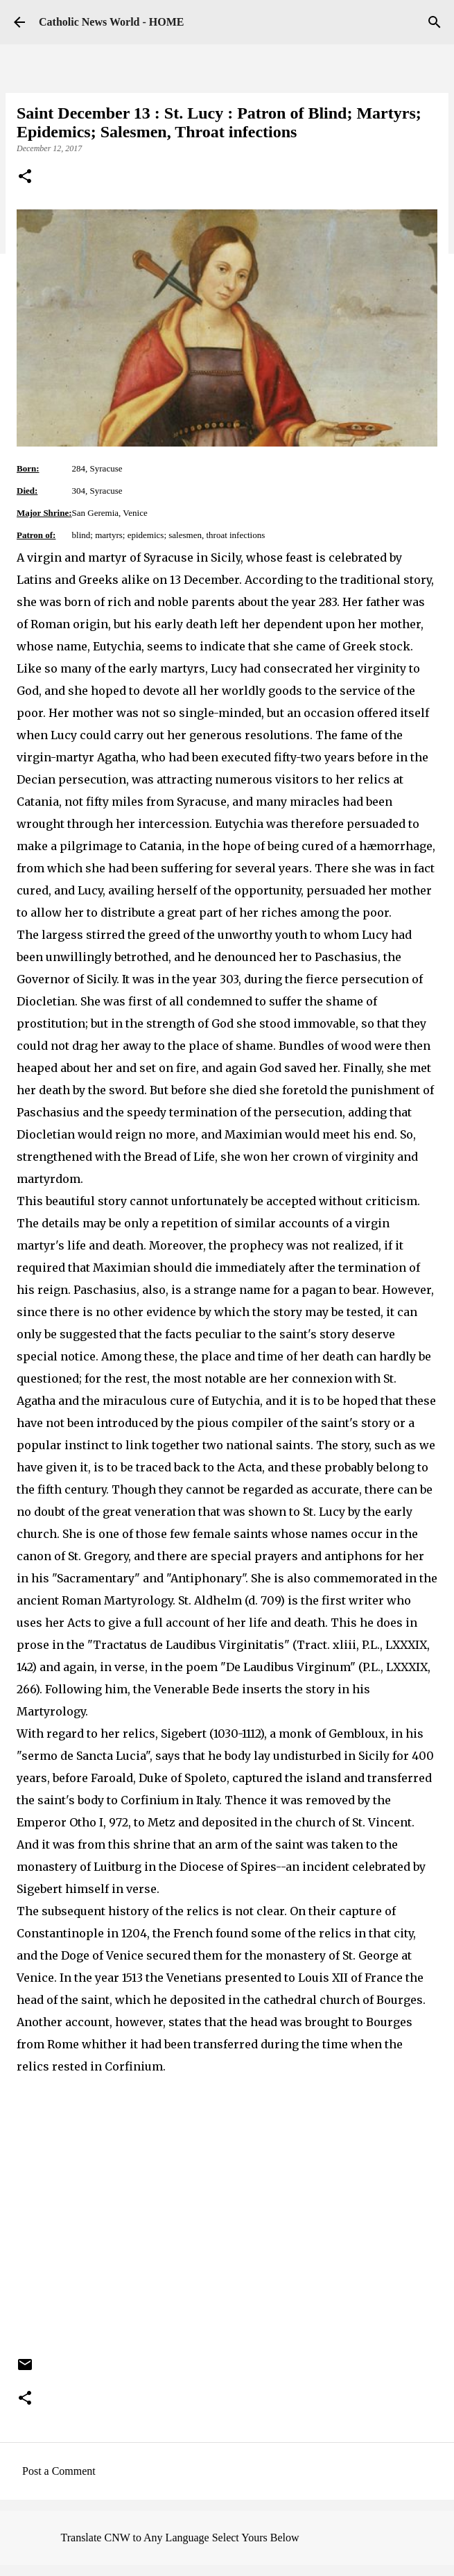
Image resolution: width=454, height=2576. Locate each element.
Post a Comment (59, 2471)
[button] (25, 177)
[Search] (434, 22)
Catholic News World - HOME (111, 22)
